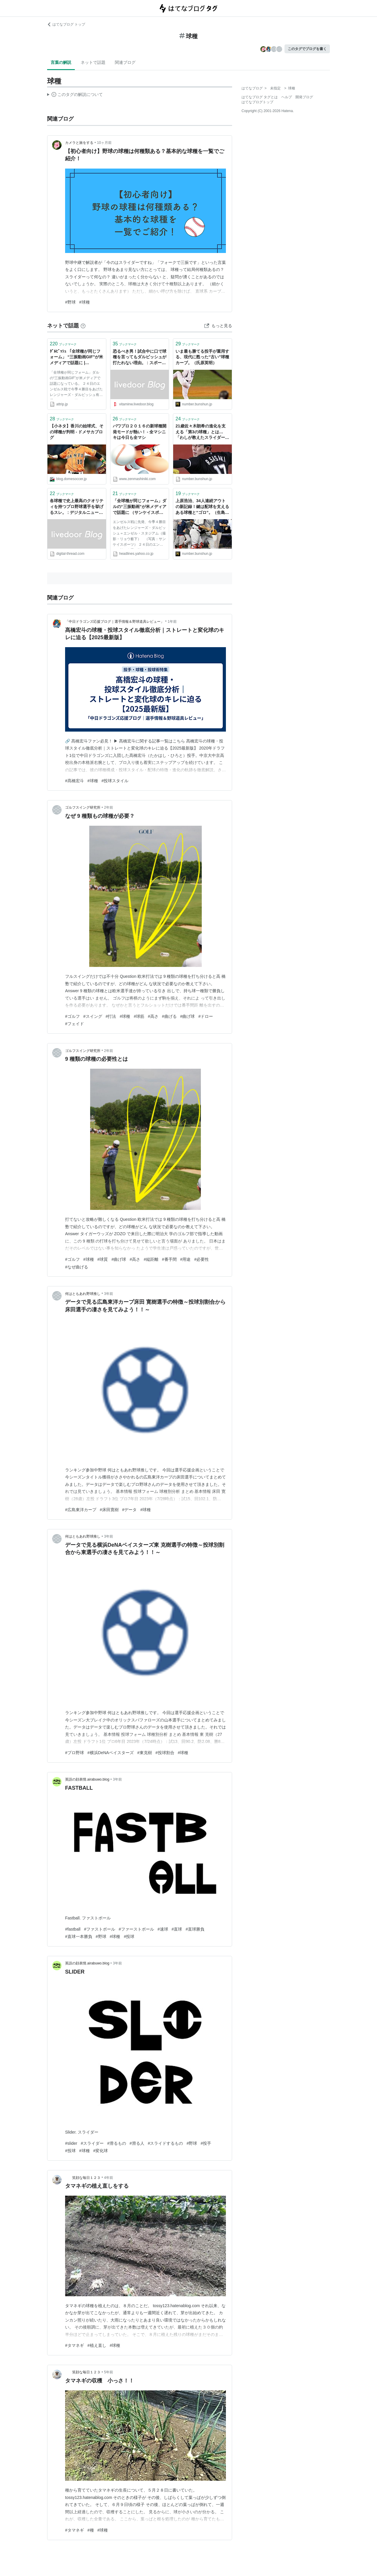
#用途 (185, 1259)
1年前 (172, 622)
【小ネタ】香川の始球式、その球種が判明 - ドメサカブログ (76, 432)
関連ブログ (125, 62)
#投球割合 (165, 1752)
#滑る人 (137, 2143)
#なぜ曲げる (76, 1267)
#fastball (72, 1929)
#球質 (102, 1259)
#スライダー (92, 2143)
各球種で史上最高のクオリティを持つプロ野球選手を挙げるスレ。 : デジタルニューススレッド (76, 507)
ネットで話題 (93, 62)
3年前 (108, 1294)
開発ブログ (304, 97)
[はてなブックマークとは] (83, 326)
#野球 (70, 302)
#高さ (153, 1016)
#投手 (206, 2143)
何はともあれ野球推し (82, 1294)
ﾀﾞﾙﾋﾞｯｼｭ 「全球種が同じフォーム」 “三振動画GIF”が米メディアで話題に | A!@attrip (76, 357)
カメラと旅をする (79, 143)
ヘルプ (286, 97)
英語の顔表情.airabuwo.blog (87, 1779)
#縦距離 (151, 1259)
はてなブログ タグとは (260, 97)
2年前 (108, 807)
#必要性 (201, 1259)
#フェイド (74, 1023)
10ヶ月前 (104, 143)
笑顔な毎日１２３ (82, 2178)
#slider (71, 2143)
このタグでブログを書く (307, 49)
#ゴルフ (72, 1016)
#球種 (84, 302)
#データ (129, 1509)
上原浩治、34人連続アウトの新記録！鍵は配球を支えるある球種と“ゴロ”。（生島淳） (202, 507)
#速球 (163, 1929)
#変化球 (100, 2150)
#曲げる (169, 1016)
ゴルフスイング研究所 (82, 807)
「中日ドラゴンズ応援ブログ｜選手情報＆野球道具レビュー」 (114, 622)
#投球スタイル (115, 780)
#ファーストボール (136, 1929)
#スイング (92, 1016)
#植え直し (96, 2345)
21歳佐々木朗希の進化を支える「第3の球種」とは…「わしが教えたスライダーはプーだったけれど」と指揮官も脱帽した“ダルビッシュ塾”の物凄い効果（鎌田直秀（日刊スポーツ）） (202, 432)
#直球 (177, 1929)
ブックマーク (63, 343)
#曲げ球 (187, 1016)
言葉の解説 (61, 62)
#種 (90, 2530)
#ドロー (205, 1016)
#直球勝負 (195, 1929)
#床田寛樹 (109, 1509)
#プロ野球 (74, 1752)
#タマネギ (74, 2345)
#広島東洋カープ (80, 1509)
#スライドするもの (165, 2143)
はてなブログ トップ (66, 24)
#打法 (111, 1016)
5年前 (108, 2372)
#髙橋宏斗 (74, 780)
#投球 (129, 1936)
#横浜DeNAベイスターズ (110, 1752)
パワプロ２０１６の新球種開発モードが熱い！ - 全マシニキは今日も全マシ (139, 432)
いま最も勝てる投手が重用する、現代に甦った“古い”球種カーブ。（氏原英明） (202, 357)
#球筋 (139, 1016)
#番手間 (169, 1259)
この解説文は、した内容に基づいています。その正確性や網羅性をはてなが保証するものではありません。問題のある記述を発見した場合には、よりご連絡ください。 (75, 95)
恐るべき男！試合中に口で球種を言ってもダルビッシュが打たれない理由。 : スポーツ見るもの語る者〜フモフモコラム (139, 357)
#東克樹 (144, 1752)
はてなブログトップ (257, 102)
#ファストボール (99, 1929)
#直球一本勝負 (78, 1936)
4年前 (108, 2178)
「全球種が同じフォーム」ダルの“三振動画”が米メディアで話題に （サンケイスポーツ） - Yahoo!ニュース (139, 507)
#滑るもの (116, 2143)
